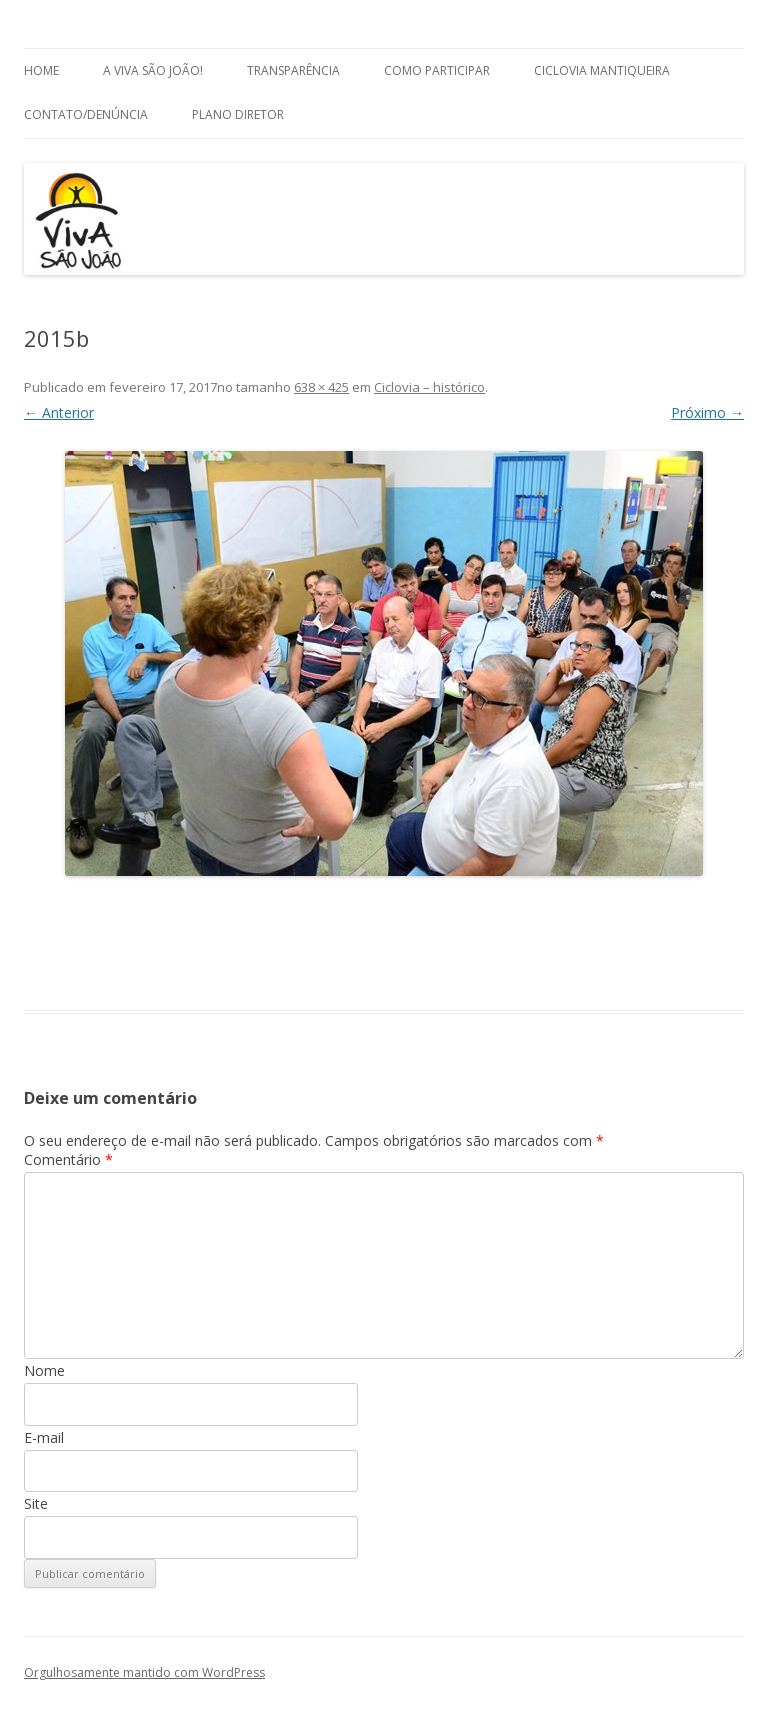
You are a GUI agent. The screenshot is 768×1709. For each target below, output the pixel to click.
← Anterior (59, 412)
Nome (44, 1370)
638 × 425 (321, 387)
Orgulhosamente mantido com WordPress (144, 1672)
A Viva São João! (153, 70)
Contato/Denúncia (86, 114)
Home (41, 70)
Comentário (68, 1159)
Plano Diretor (238, 114)
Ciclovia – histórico (429, 387)
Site (36, 1503)
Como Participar (437, 70)
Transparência (293, 70)
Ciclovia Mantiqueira (602, 70)
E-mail (44, 1437)
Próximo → (707, 412)
